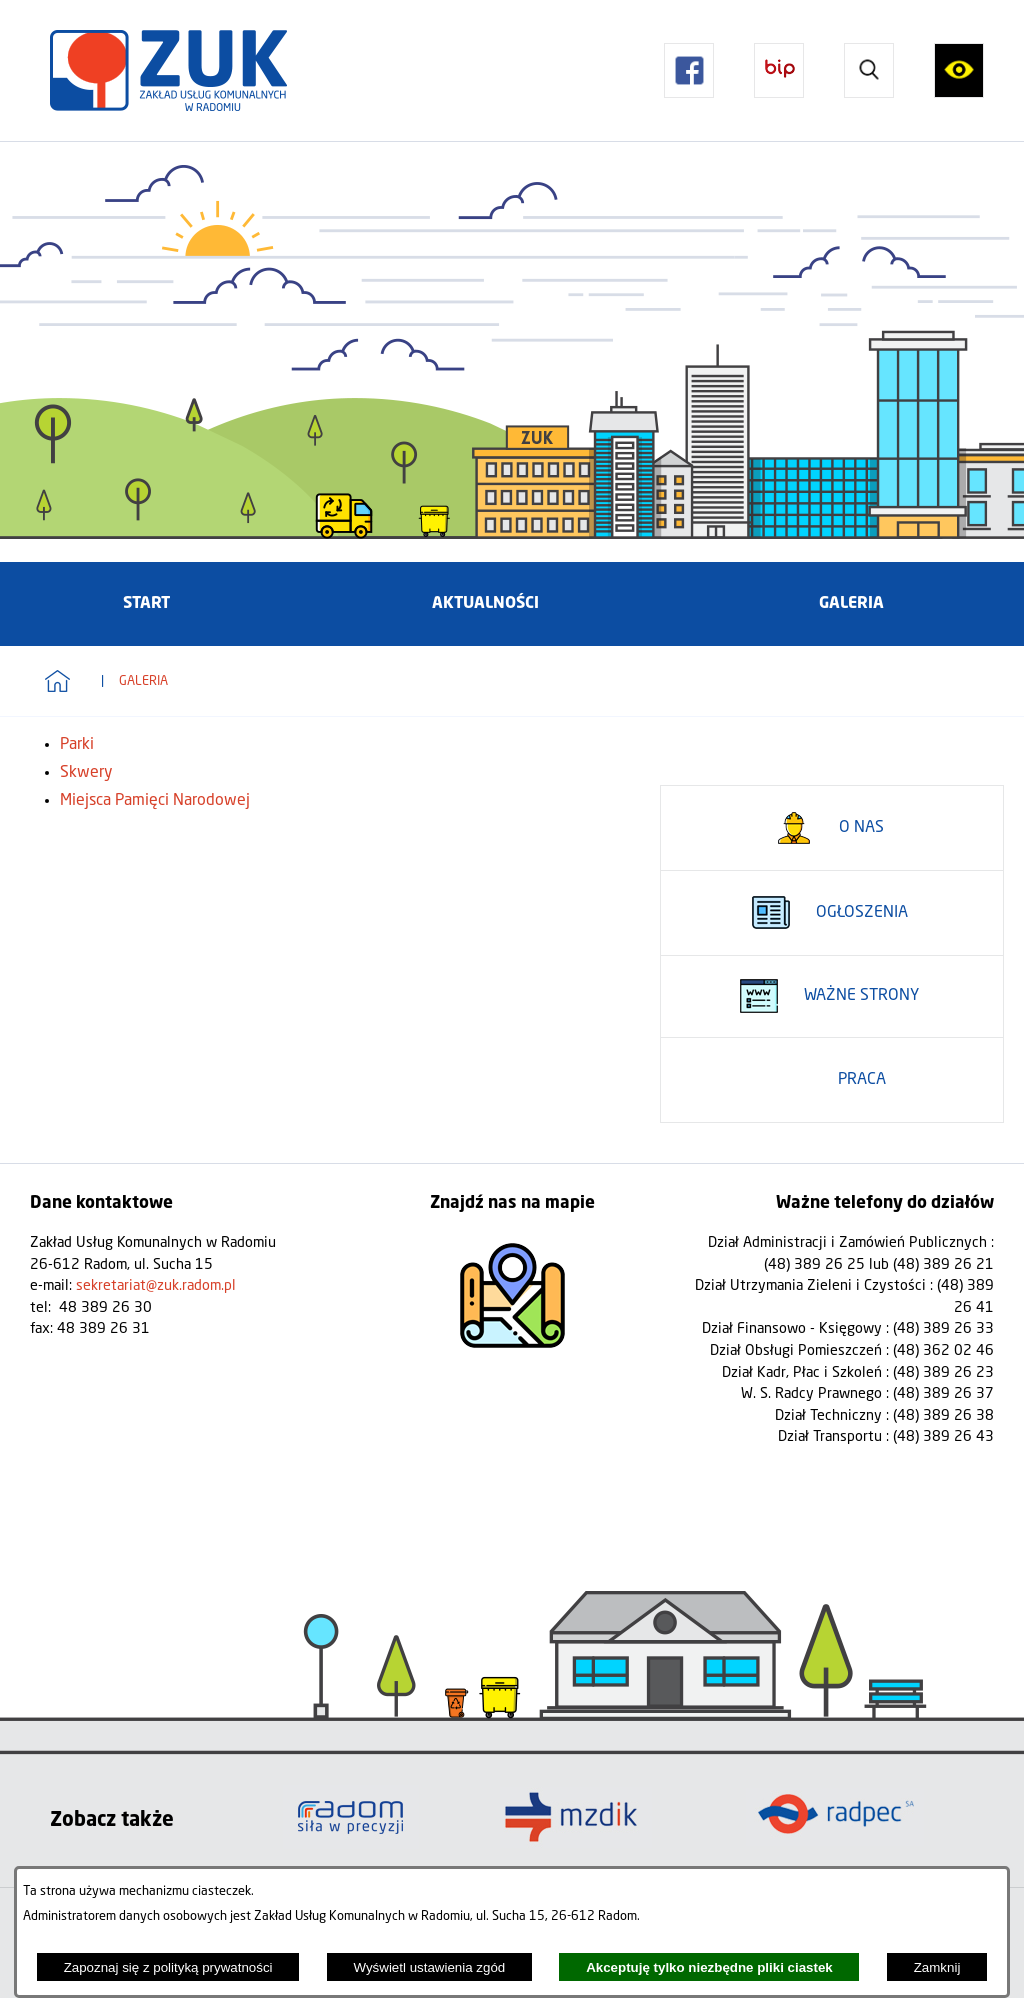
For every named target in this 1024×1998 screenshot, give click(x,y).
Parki (77, 745)
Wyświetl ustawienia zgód (429, 1967)
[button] (689, 70)
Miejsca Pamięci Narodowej (155, 801)
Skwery (86, 773)
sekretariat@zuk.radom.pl (156, 1286)
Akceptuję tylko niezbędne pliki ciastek (709, 1967)
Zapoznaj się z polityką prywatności (168, 1967)
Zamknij (937, 1967)
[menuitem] (146, 604)
